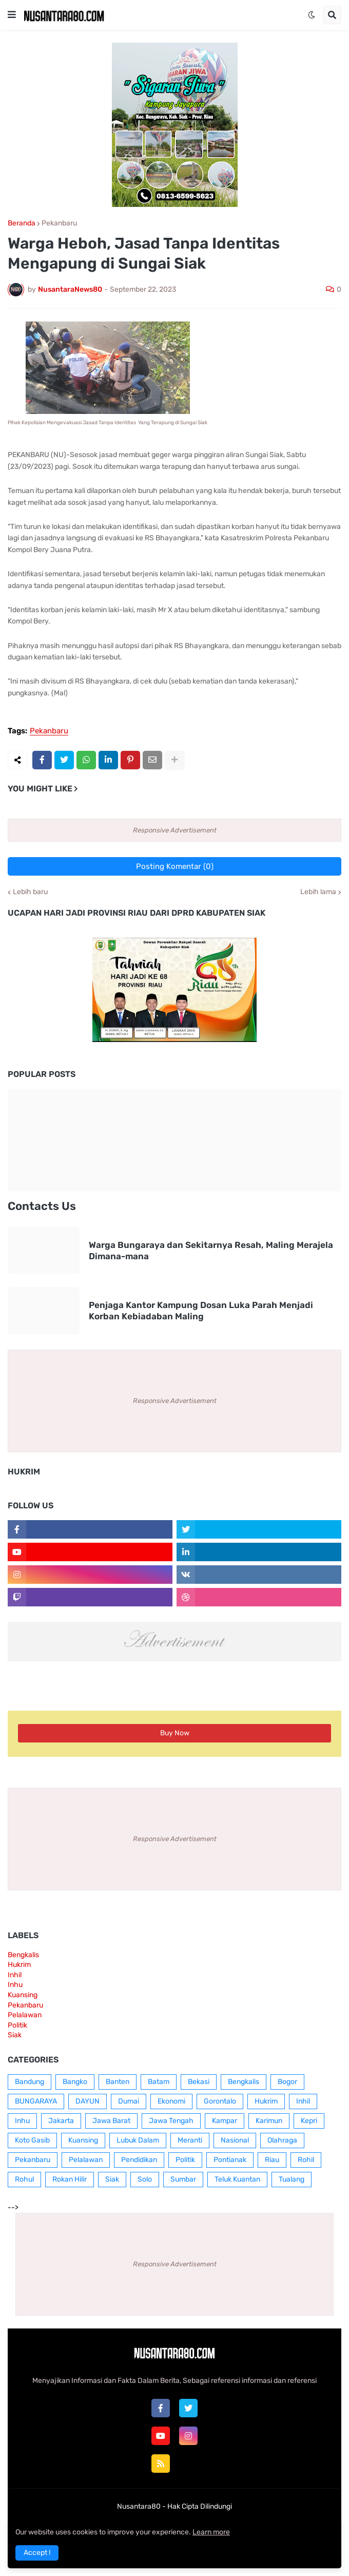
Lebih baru (30, 892)
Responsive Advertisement (175, 830)
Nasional (235, 2140)
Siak (15, 2035)
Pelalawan (25, 2015)
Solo (145, 2179)
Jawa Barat (111, 2120)
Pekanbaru (59, 223)
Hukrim (19, 1964)
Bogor (287, 2081)
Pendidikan (139, 2159)
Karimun (269, 2120)
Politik (17, 2025)
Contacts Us (42, 1206)
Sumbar (183, 2179)
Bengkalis (23, 1954)
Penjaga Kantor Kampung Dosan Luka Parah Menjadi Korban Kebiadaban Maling (201, 1310)
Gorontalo (220, 2101)
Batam (158, 2081)
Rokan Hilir (69, 2179)
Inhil (15, 1975)
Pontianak (230, 2159)
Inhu (15, 1984)
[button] (12, 15)
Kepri (309, 2120)
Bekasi (198, 2081)
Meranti (190, 2140)
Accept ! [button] (37, 2552)
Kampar (224, 2120)
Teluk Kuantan (237, 2179)
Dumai (128, 2101)
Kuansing (22, 1995)
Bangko (75, 2081)
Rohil (306, 2159)
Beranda (21, 223)
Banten (117, 2081)
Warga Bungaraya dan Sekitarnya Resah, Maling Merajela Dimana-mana (211, 1250)
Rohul (24, 2179)
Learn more (211, 2532)
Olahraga (282, 2140)
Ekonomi (171, 2101)
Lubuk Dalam (138, 2140)
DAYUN (87, 2101)
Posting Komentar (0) (175, 866)
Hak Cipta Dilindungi (199, 2506)
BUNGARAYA (36, 2101)
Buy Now (174, 1733)
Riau (272, 2159)
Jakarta (61, 2120)
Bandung (29, 2081)
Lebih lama (318, 892)
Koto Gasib (32, 2140)
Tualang (291, 2179)
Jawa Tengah (171, 2120)
